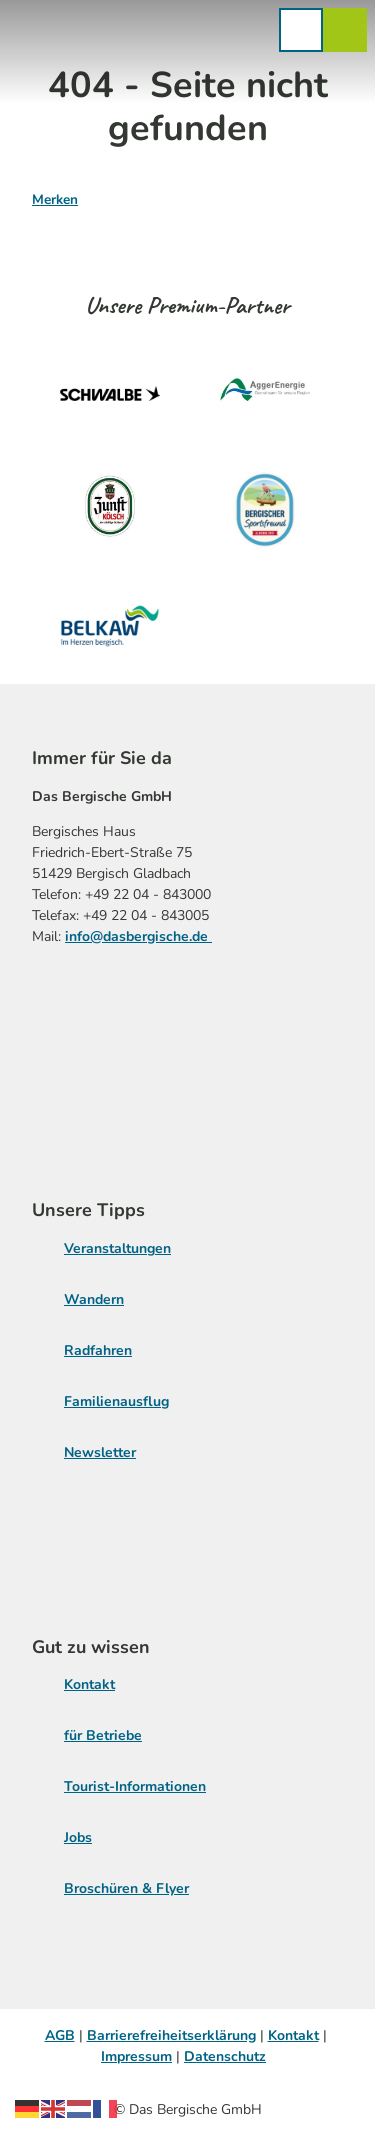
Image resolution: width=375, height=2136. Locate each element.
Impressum (136, 2056)
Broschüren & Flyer (126, 1888)
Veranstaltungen (117, 1248)
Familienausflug (116, 1401)
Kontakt (89, 1684)
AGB (60, 2035)
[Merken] (55, 192)
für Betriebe (103, 1735)
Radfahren (98, 1350)
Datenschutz (225, 2056)
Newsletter (100, 1452)
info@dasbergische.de (138, 935)
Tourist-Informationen (135, 1786)
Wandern (94, 1299)
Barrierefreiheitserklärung (171, 2035)
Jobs (78, 1837)
